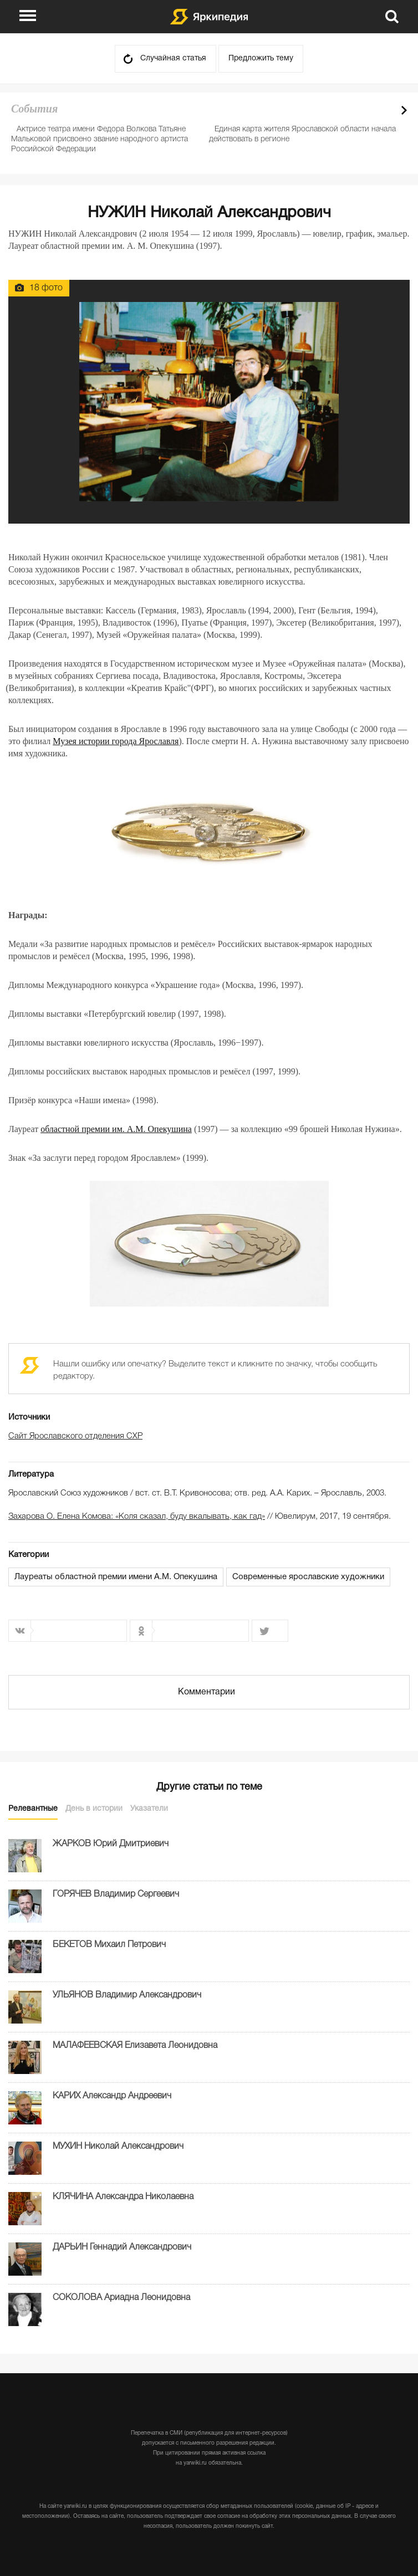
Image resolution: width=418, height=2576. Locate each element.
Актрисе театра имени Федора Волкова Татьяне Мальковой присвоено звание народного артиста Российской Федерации (99, 139)
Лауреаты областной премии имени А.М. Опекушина (115, 1577)
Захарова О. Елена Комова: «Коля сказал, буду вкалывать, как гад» (136, 1516)
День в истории (94, 1808)
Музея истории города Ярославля (116, 741)
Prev (385, 110)
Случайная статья (173, 58)
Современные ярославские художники (308, 1577)
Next (404, 110)
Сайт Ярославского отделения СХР (75, 1436)
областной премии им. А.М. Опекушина (116, 1129)
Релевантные (33, 1808)
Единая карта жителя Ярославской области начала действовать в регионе (302, 134)
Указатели (149, 1808)
